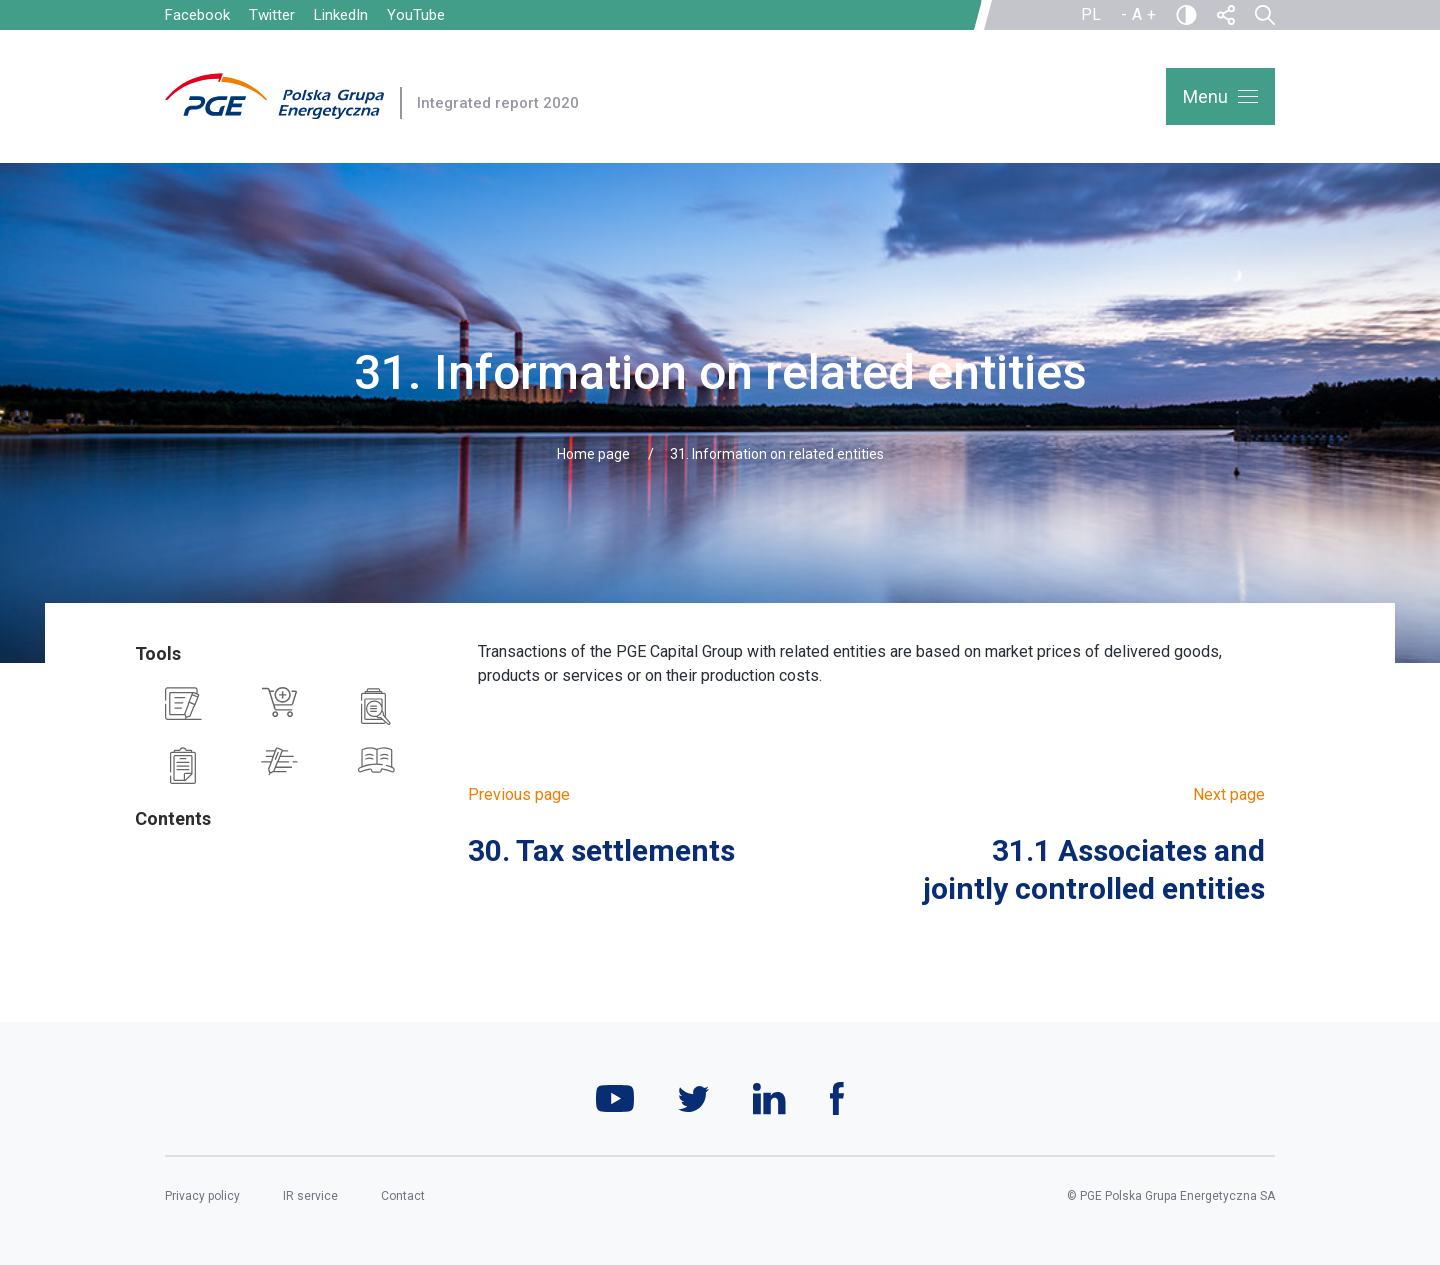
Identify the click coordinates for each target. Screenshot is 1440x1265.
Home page (593, 454)
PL (1091, 15)
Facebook (197, 15)
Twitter (272, 15)
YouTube (416, 15)
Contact (403, 1196)
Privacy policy (202, 1196)
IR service (310, 1196)
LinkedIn (341, 15)
